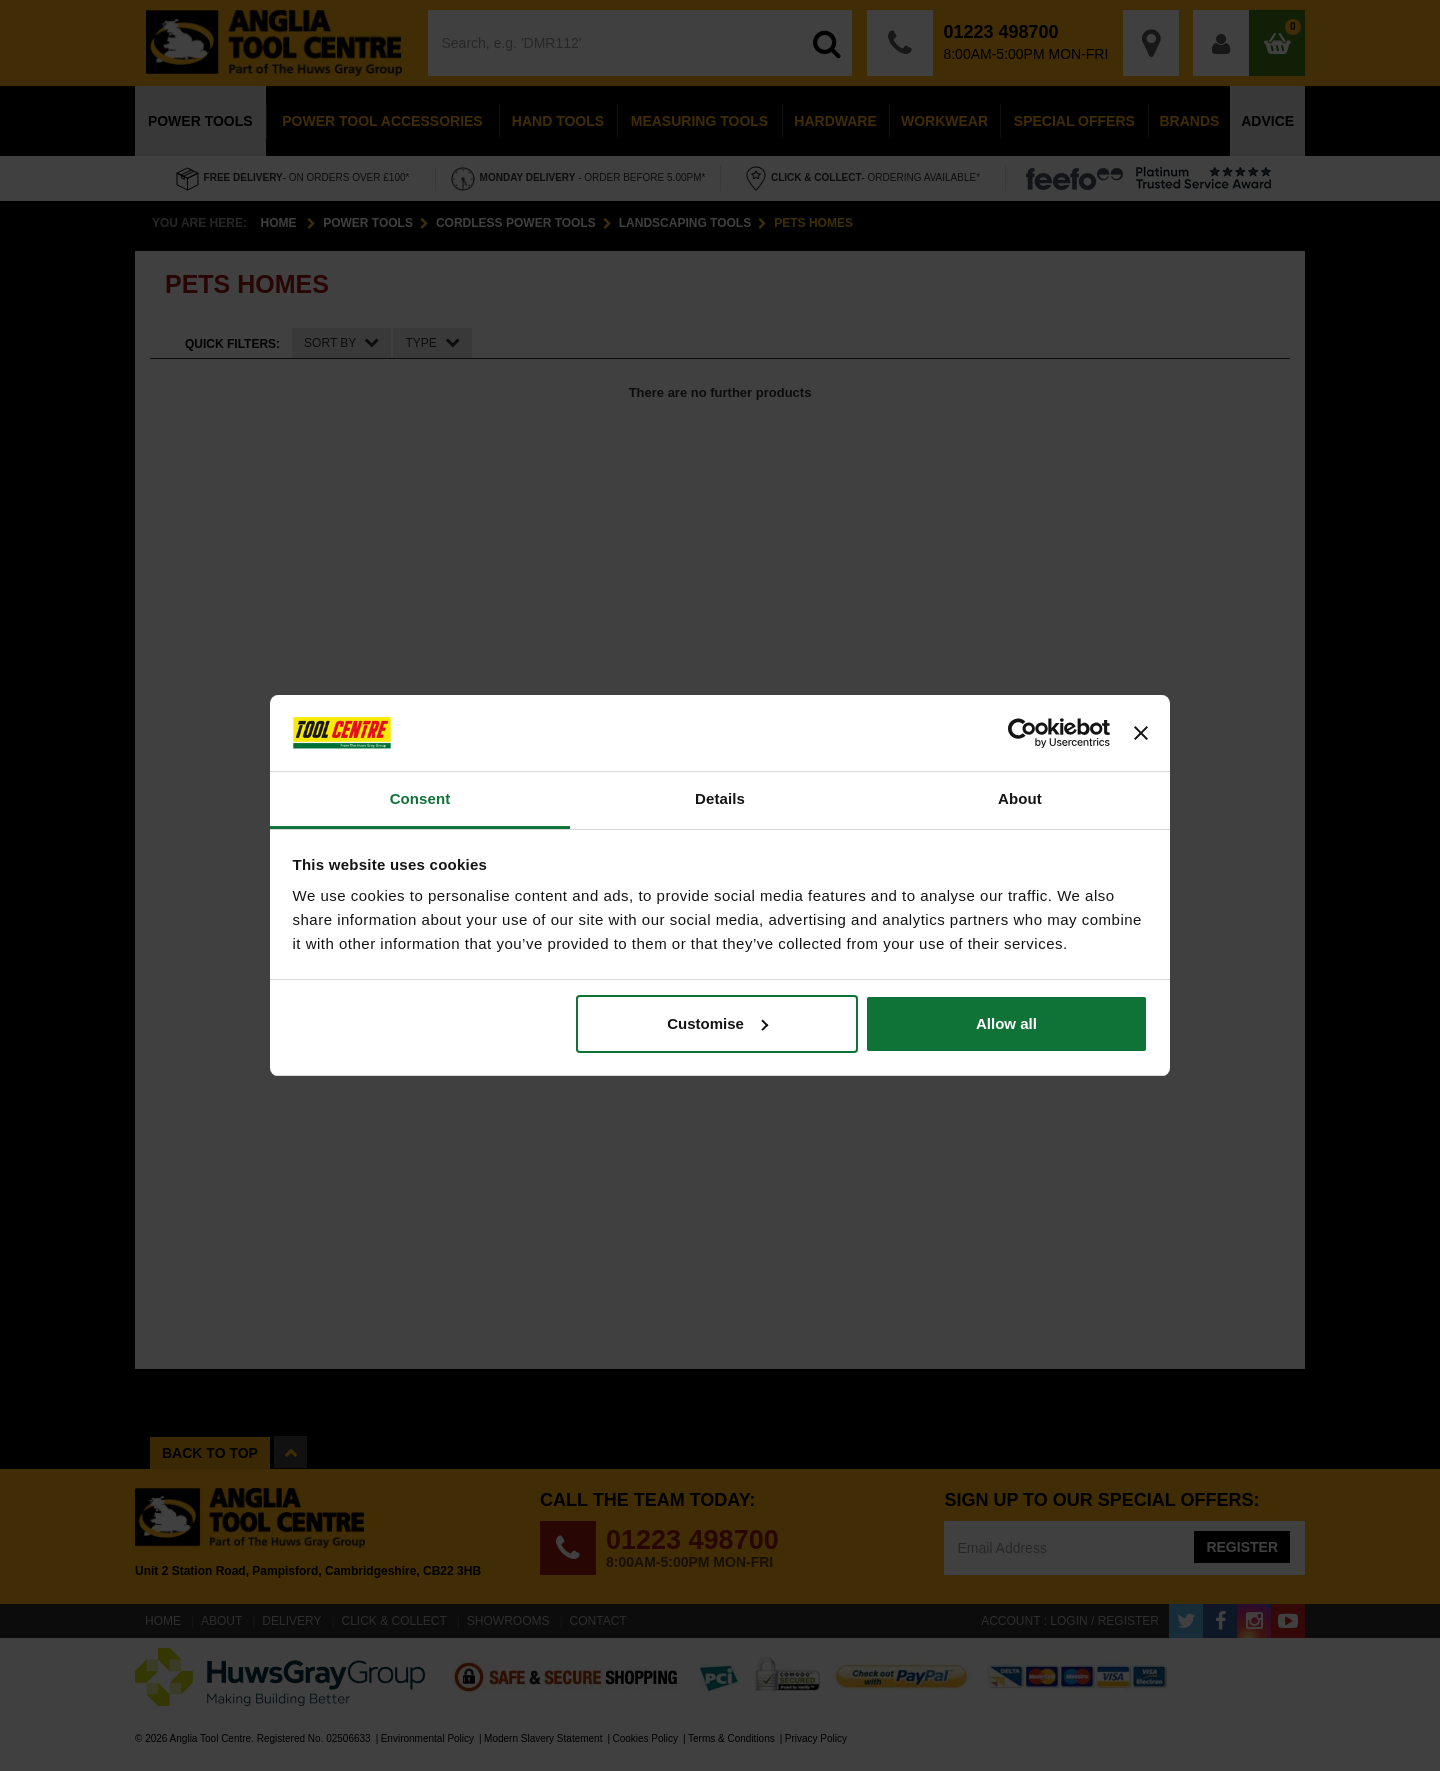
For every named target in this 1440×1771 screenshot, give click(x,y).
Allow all (1006, 1023)
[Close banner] (1141, 733)
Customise (717, 1023)
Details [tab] (720, 798)
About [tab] (1020, 798)
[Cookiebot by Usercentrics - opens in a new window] (1022, 733)
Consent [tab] (420, 798)
